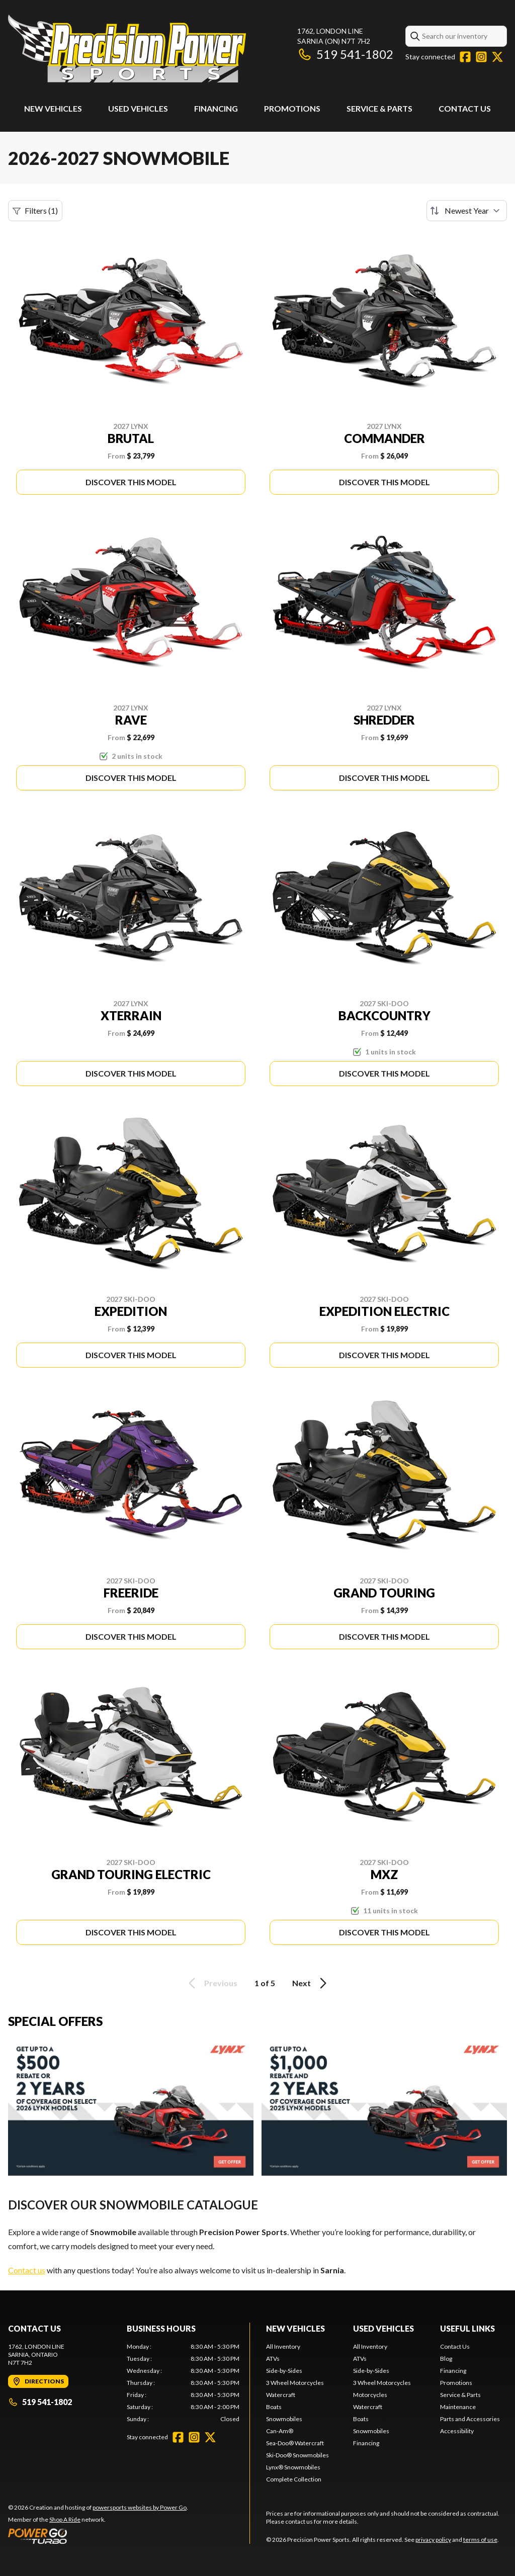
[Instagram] (481, 57)
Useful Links (467, 2328)
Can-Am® (279, 2431)
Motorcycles (370, 2395)
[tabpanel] (183, 2383)
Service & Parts (379, 108)
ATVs (273, 2358)
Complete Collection (293, 2479)
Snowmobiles (284, 2419)
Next (311, 1983)
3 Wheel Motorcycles (295, 2382)
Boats (274, 2407)
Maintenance (458, 2407)
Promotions (292, 108)
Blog (446, 2358)
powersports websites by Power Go (140, 2507)
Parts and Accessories (470, 2419)
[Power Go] (98, 2536)
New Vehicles (53, 108)
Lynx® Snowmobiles (293, 2467)
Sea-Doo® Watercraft (295, 2443)
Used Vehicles (138, 108)
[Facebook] (465, 57)
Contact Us (465, 108)
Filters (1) (35, 211)
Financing (216, 108)
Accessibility (457, 2431)
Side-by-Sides (284, 2370)
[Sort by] (466, 210)
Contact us (26, 2270)
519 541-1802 (345, 54)
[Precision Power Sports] (127, 48)
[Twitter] (497, 57)
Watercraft (280, 2395)
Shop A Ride (64, 2519)
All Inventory (283, 2346)
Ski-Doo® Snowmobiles (297, 2455)
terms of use (480, 2539)
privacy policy (433, 2539)
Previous (211, 1983)
